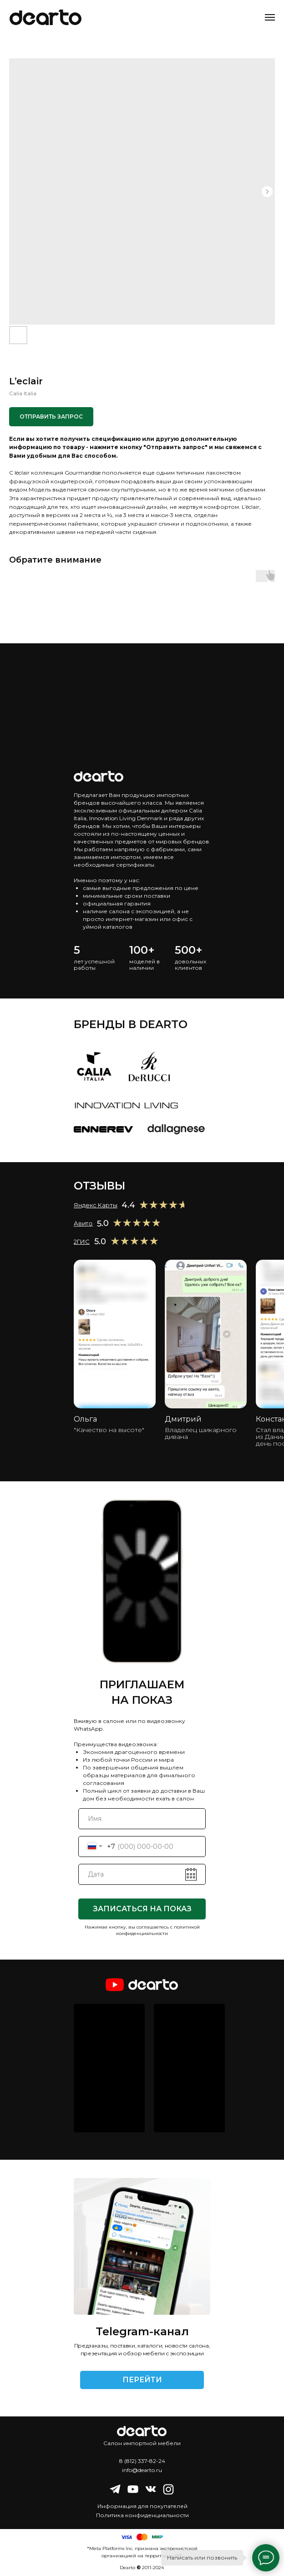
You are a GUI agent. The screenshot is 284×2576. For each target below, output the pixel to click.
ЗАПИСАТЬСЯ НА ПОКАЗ (142, 1908)
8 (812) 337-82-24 (142, 2460)
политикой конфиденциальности (158, 1930)
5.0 (100, 1241)
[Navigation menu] (270, 17)
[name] (142, 1818)
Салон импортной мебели (142, 2443)
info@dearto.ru (142, 2470)
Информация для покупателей (142, 2506)
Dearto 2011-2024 (142, 2568)
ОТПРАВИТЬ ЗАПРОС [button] (51, 416)
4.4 (128, 1205)
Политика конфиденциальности (142, 2515)
